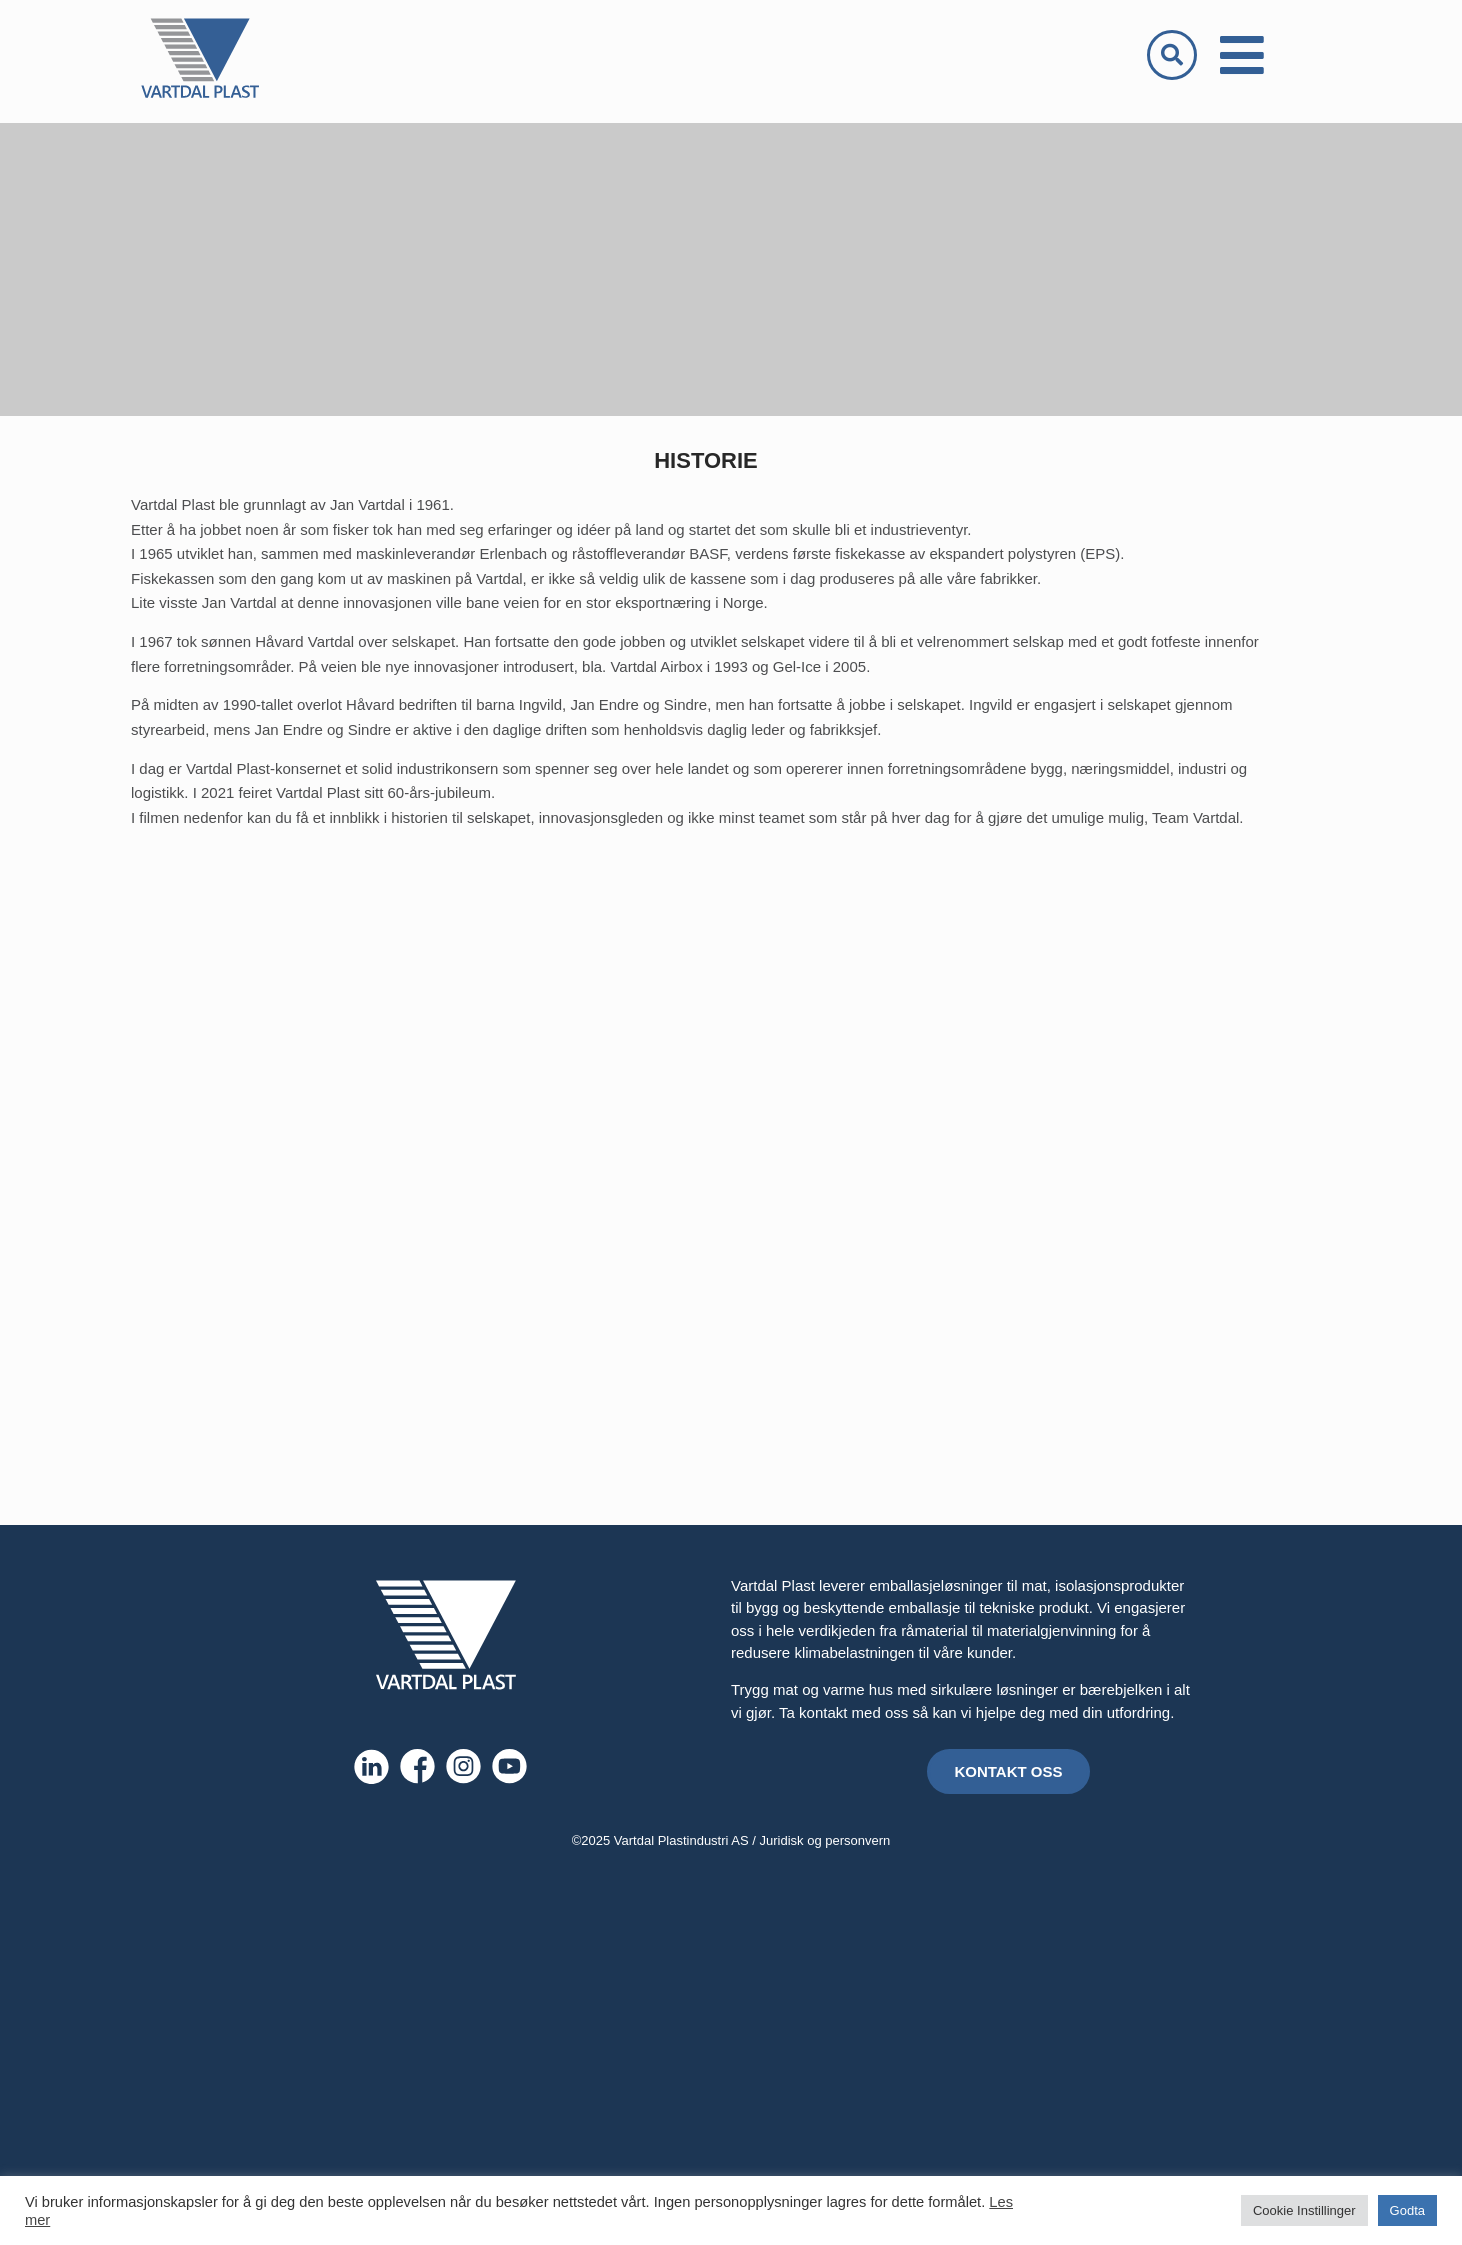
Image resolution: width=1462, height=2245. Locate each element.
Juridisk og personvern (825, 1840)
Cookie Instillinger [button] (1304, 2210)
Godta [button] (1407, 2210)
